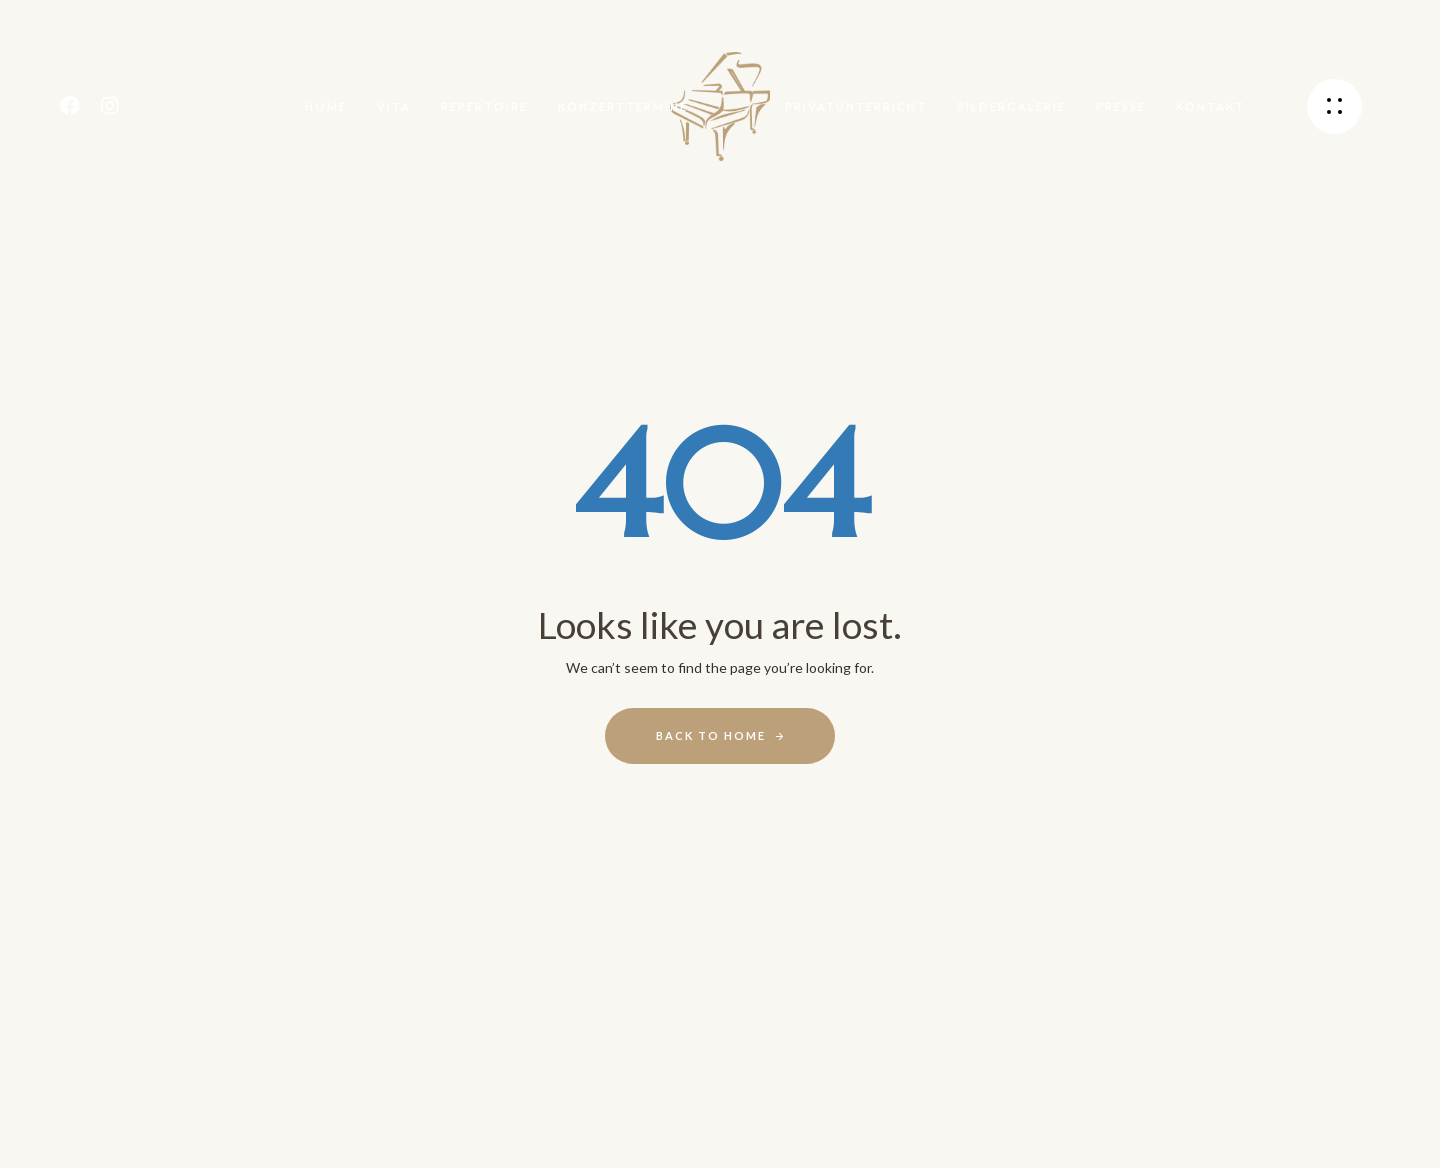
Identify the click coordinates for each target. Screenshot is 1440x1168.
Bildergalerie (1011, 106)
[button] (1334, 106)
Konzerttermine (623, 106)
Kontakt (1210, 106)
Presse (1121, 106)
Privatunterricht (856, 106)
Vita (394, 106)
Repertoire (484, 106)
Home (326, 106)
